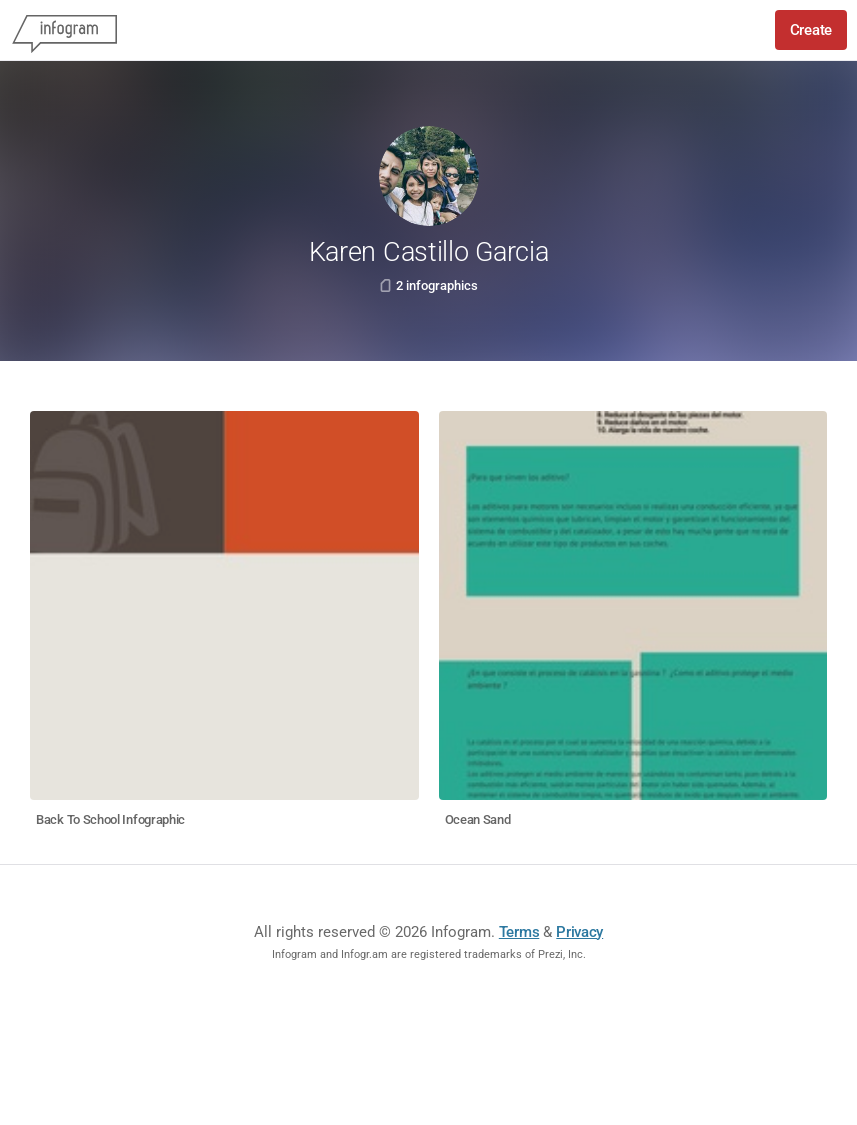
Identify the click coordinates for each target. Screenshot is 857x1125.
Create (811, 30)
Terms (519, 932)
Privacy (579, 932)
